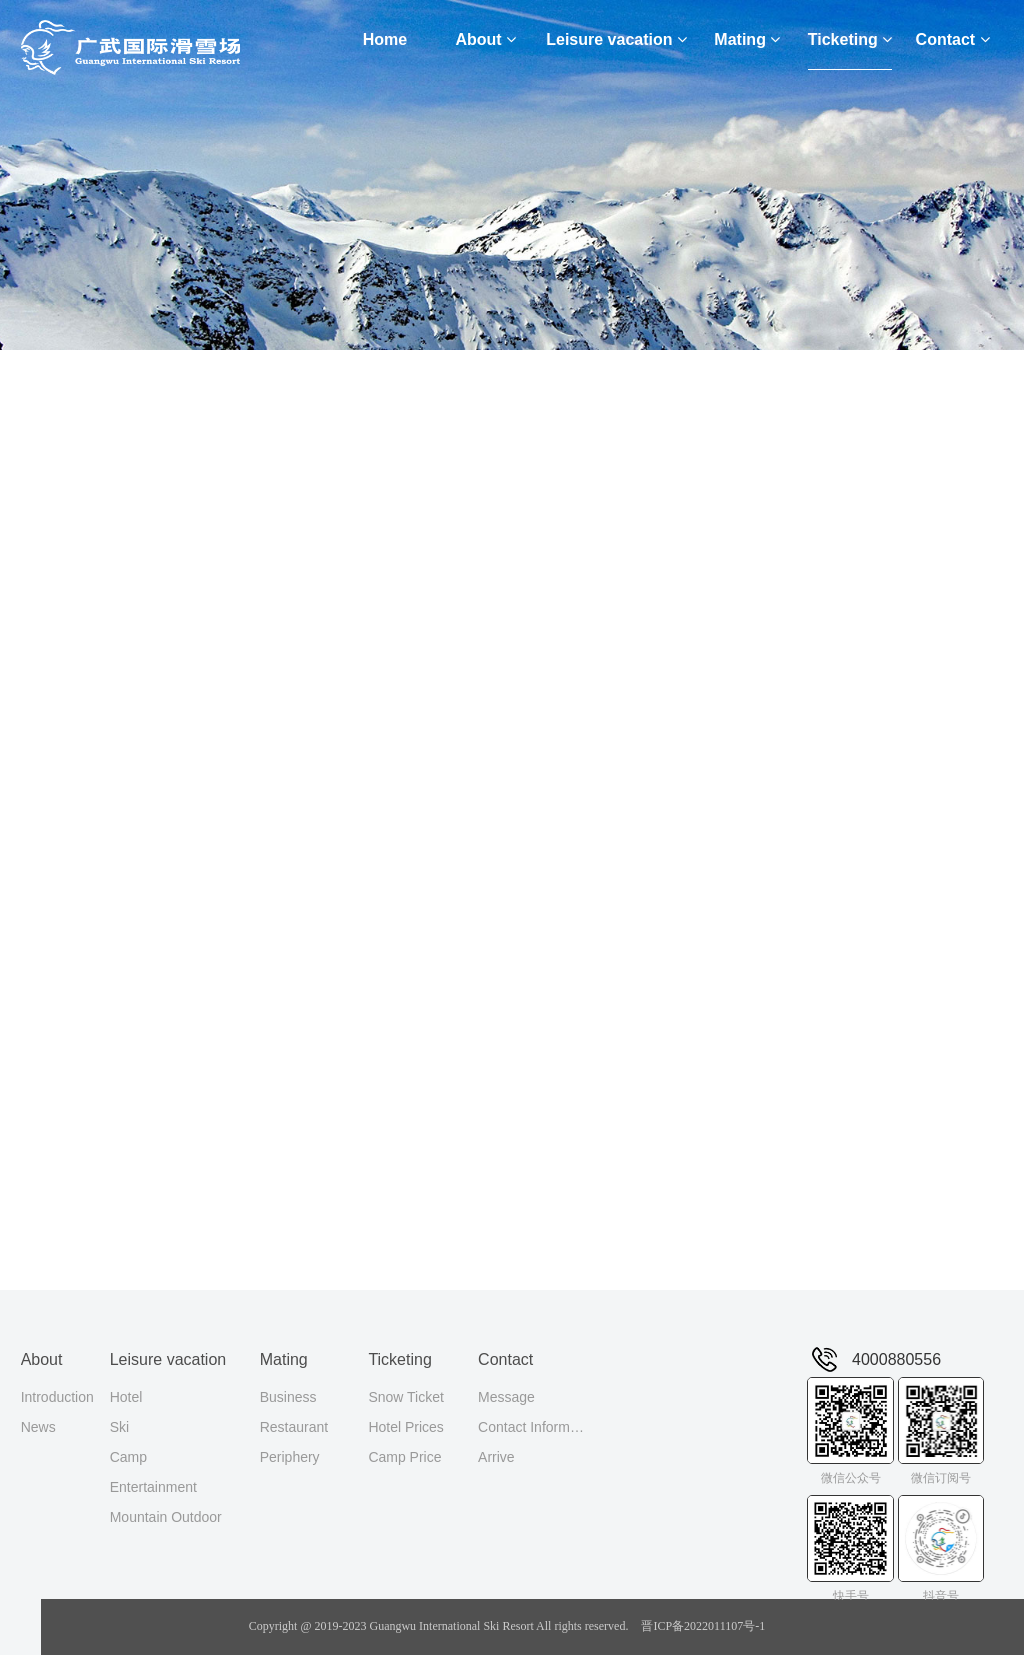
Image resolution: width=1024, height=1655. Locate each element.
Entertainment (153, 1487)
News (38, 1427)
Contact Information (533, 1427)
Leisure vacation (616, 39)
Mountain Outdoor (166, 1517)
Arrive (496, 1457)
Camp (128, 1457)
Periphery (290, 1457)
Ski (119, 1427)
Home (385, 39)
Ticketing (850, 39)
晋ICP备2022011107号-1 (703, 1626)
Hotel (126, 1397)
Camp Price (404, 1457)
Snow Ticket (405, 1397)
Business (288, 1397)
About (485, 39)
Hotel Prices (405, 1427)
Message (506, 1397)
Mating (747, 39)
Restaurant (294, 1427)
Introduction (57, 1397)
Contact (953, 39)
